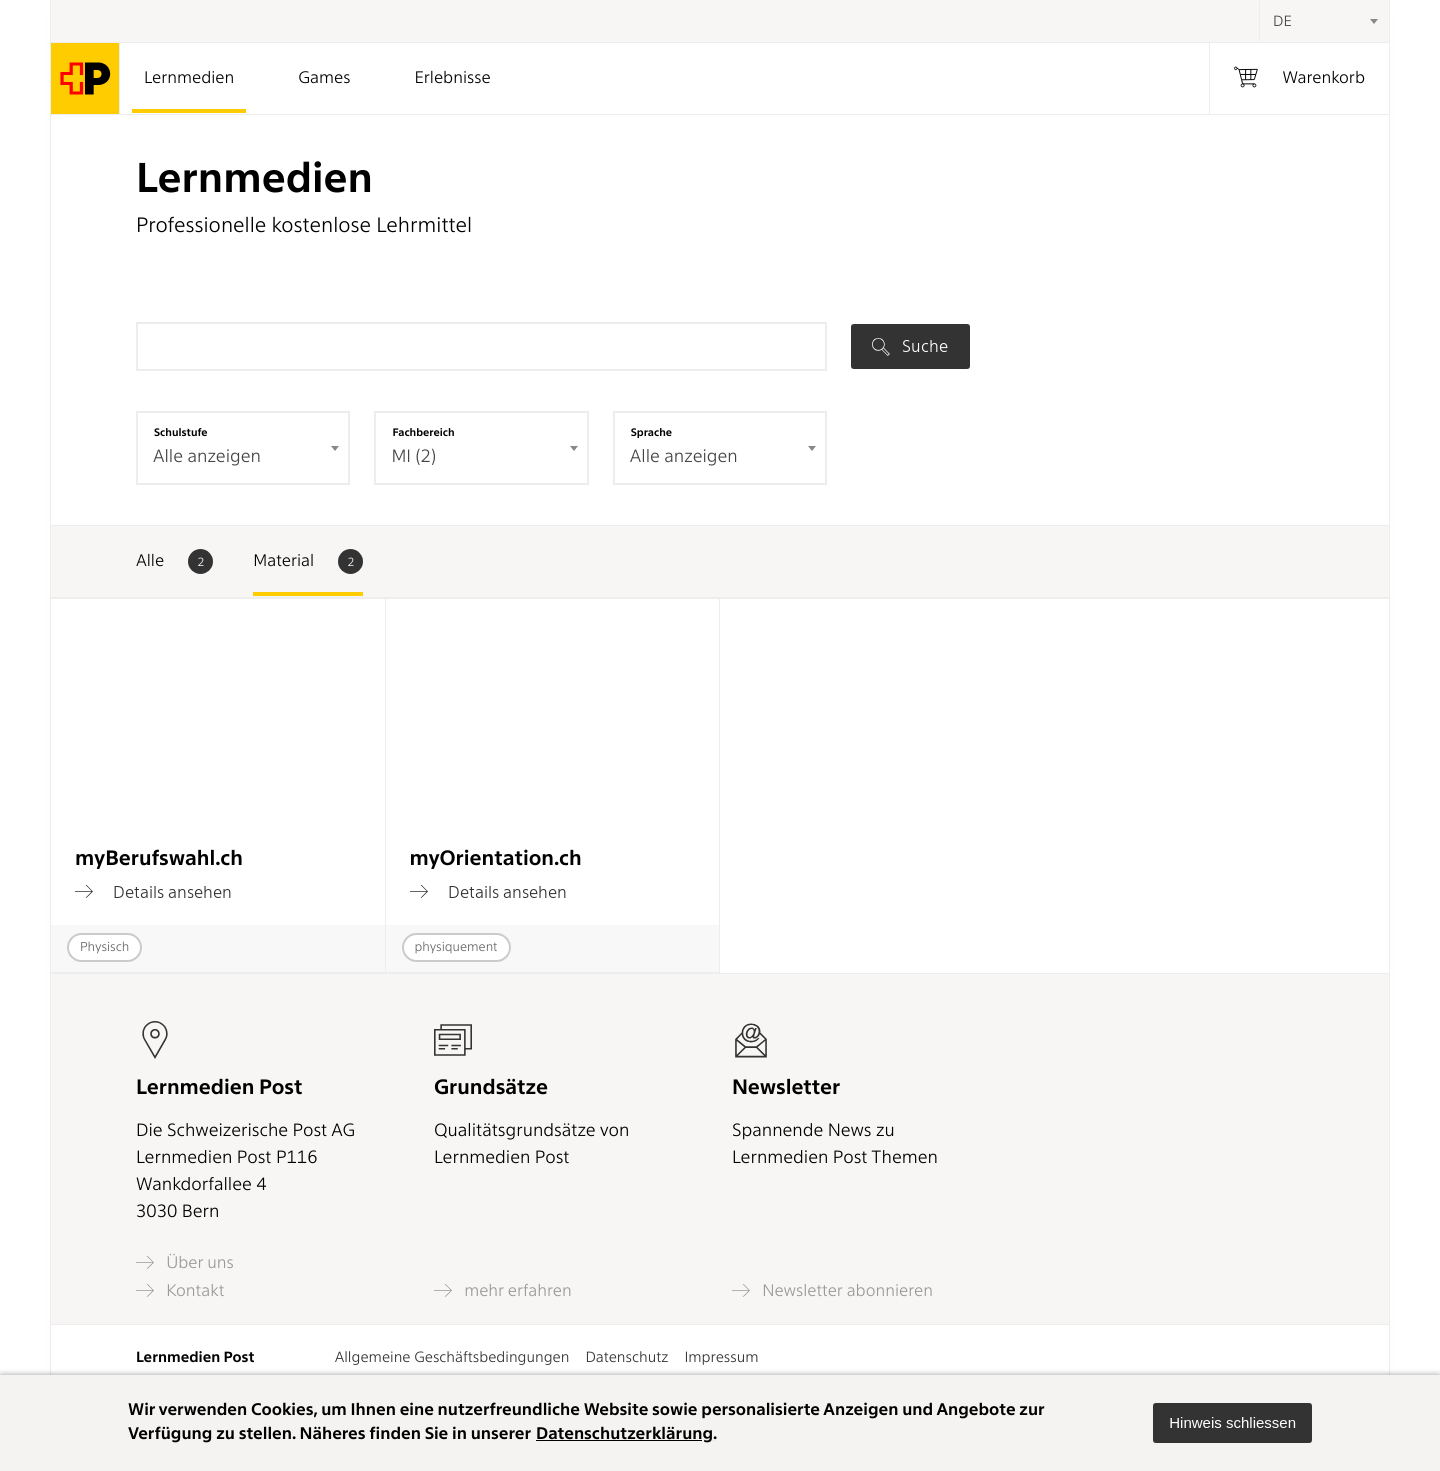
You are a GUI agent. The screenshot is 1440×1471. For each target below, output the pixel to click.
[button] (1232, 1423)
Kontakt (180, 1290)
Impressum (721, 1357)
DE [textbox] (1282, 21)
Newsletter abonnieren (832, 1290)
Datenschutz (626, 1357)
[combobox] (1324, 21)
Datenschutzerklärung (624, 1434)
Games (324, 78)
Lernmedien (189, 78)
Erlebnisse (452, 78)
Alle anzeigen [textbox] (207, 456)
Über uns (185, 1262)
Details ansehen (153, 892)
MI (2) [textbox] (413, 456)
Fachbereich (423, 432)
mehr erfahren (503, 1290)
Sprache (651, 432)
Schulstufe (181, 432)
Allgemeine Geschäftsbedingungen (452, 1357)
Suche (910, 346)
